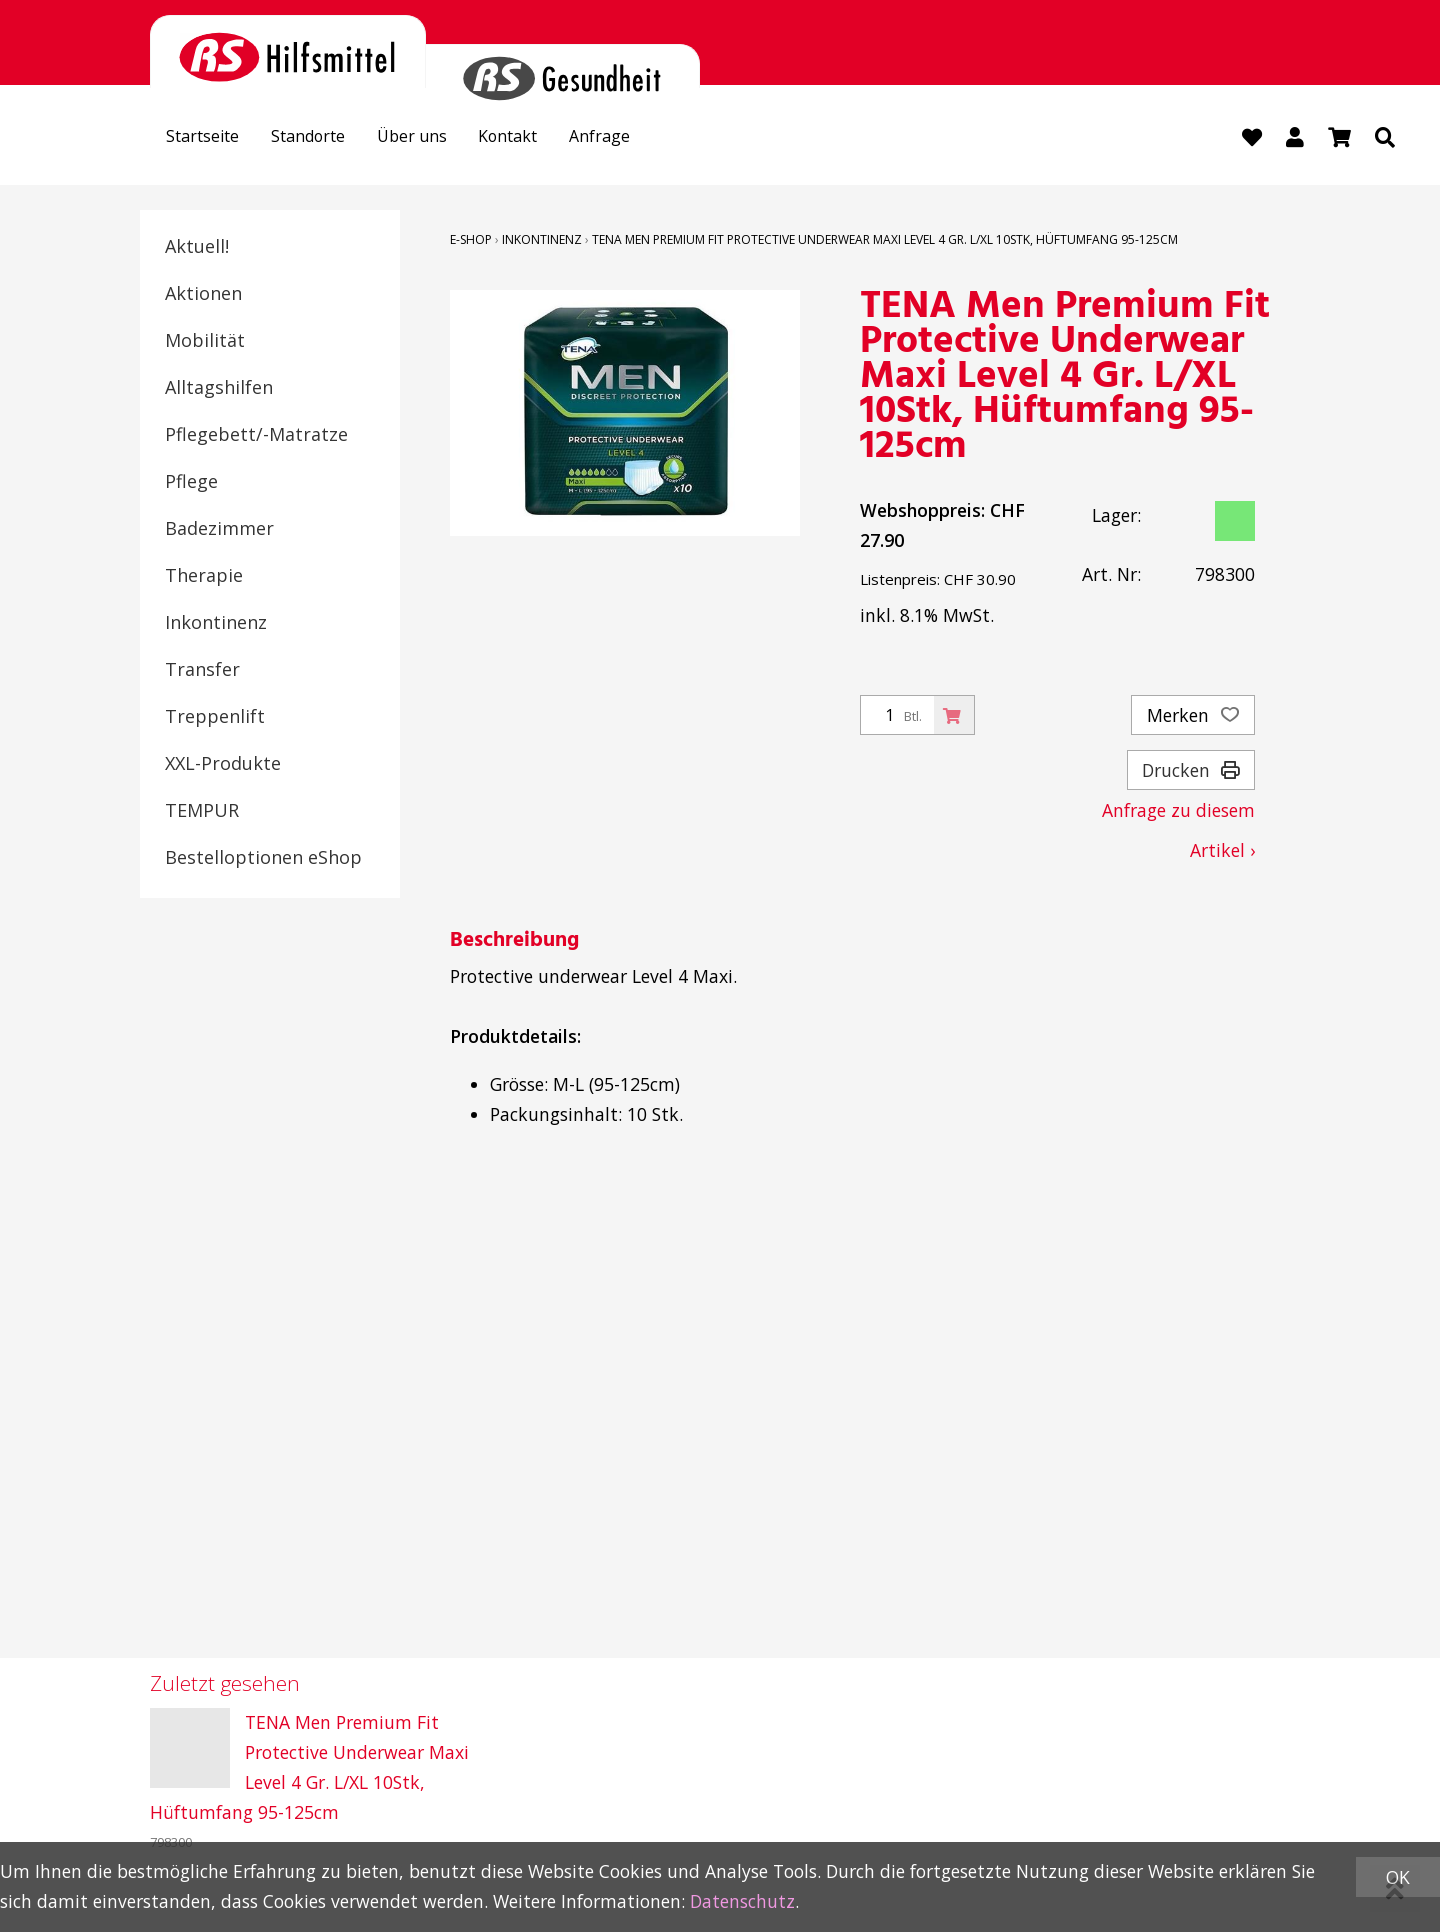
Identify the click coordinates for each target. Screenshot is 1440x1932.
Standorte (325, 139)
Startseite (208, 139)
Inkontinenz (216, 624)
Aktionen (203, 295)
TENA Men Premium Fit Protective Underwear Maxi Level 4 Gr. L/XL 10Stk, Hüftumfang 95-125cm (885, 241)
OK (1398, 1877)
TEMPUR (202, 812)
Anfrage (647, 139)
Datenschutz (742, 1901)
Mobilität (205, 342)
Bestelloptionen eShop (263, 859)
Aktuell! (197, 248)
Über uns (439, 139)
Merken (1193, 717)
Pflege (191, 483)
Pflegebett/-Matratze (256, 436)
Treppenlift (215, 718)
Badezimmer (219, 530)
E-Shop (471, 241)
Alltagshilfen (219, 389)
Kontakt (546, 139)
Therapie (204, 577)
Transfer (202, 671)
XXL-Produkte (223, 765)
